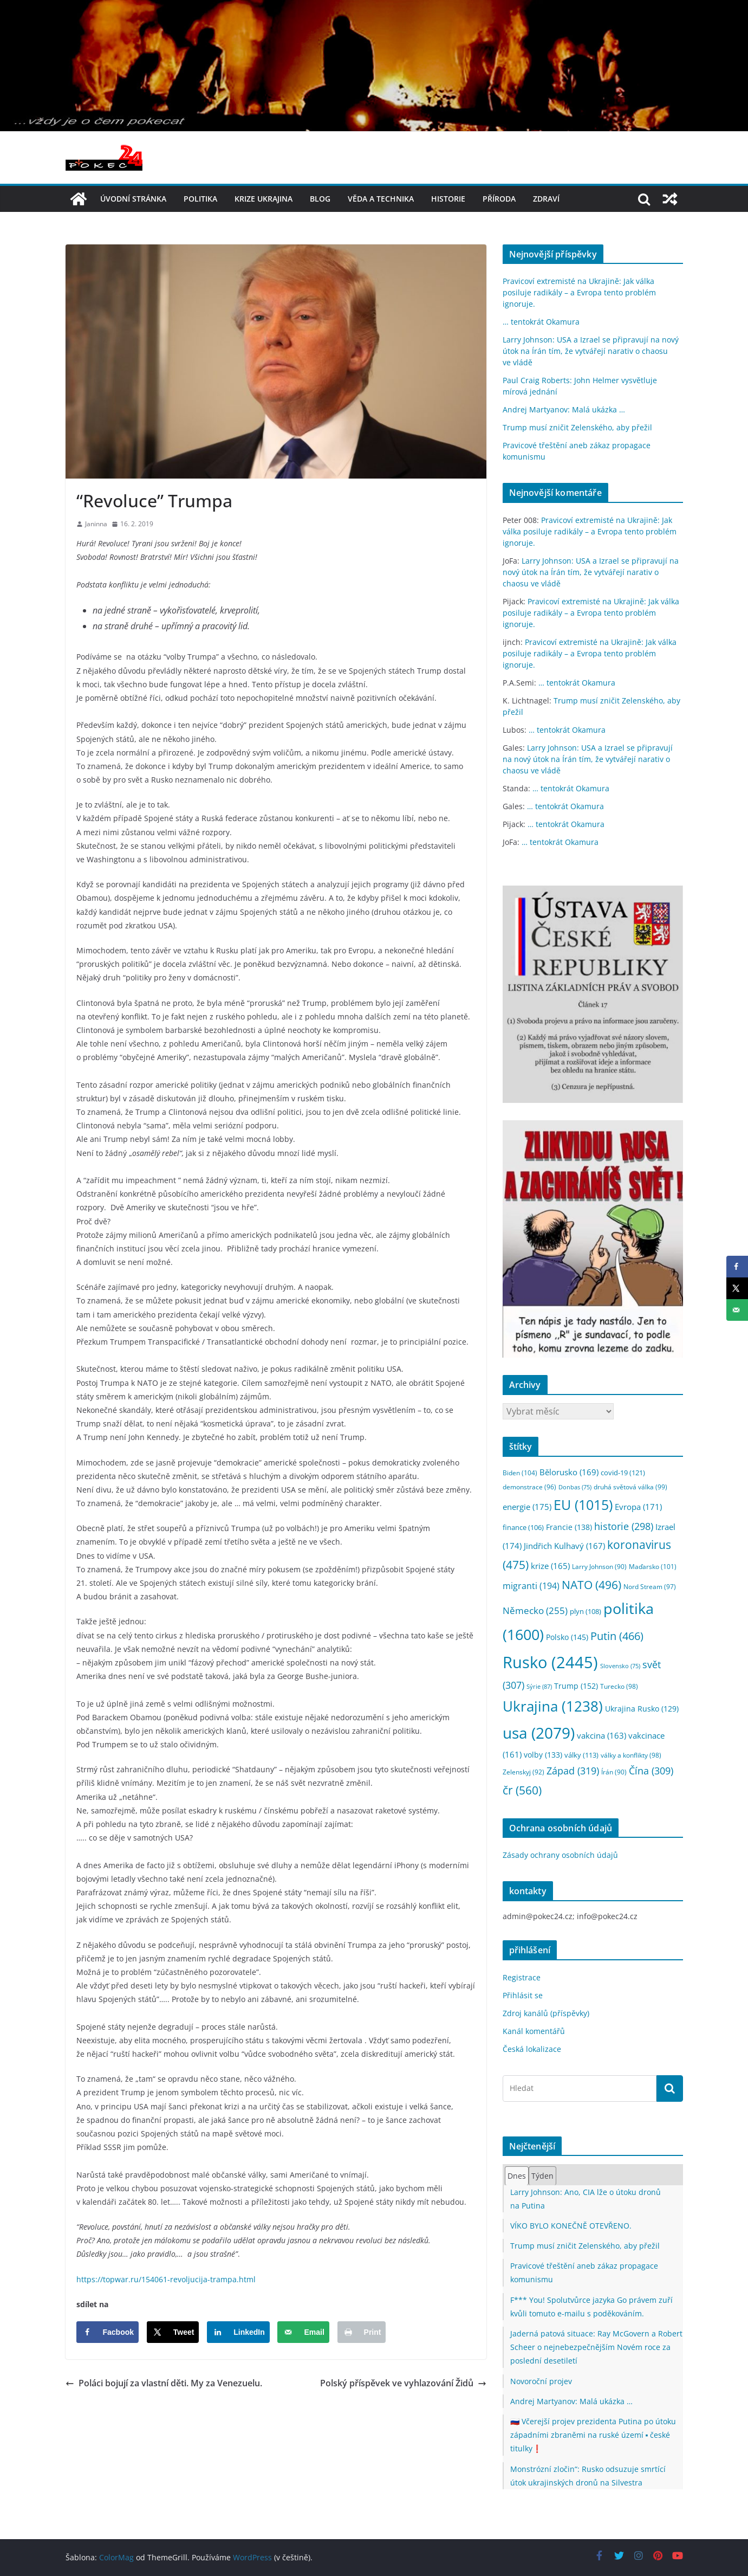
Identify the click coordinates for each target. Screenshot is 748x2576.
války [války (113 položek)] (581, 1755)
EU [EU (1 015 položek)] (583, 1505)
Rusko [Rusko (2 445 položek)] (550, 1662)
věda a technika (381, 198)
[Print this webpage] (361, 2332)
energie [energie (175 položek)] (527, 1506)
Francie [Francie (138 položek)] (569, 1527)
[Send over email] (303, 2332)
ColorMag (116, 2557)
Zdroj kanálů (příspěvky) (546, 2013)
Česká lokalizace (532, 2049)
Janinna (96, 523)
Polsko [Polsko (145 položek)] (567, 1637)
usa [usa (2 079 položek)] (539, 1732)
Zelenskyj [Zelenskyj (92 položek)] (523, 1771)
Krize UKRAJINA (263, 198)
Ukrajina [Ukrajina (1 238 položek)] (553, 1706)
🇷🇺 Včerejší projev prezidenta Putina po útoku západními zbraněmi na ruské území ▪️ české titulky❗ (593, 2435)
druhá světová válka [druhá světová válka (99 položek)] (630, 1487)
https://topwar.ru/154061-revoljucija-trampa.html (166, 2279)
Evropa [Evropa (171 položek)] (638, 1506)
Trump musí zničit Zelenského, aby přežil (577, 427)
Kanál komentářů (534, 2031)
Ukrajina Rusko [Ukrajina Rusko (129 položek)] (642, 1709)
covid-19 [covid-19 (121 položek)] (623, 1472)
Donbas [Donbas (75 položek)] (574, 1487)
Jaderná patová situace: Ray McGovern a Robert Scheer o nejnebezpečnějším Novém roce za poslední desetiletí (596, 2347)
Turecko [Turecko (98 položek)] (619, 1686)
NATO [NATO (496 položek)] (591, 1584)
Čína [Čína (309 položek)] (651, 1770)
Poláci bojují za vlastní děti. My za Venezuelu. (164, 2383)
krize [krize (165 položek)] (550, 1565)
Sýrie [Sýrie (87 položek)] (539, 1686)
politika (200, 198)
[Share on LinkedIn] (238, 2332)
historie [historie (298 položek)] (623, 1526)
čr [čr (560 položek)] (522, 1790)
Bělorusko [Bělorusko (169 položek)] (569, 1472)
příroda (499, 198)
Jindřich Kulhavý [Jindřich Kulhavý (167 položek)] (564, 1545)
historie (448, 198)
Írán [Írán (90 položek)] (614, 1772)
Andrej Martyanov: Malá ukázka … (564, 409)
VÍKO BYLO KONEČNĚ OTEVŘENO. (571, 2225)
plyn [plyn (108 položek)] (585, 1611)
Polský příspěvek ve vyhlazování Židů (403, 2383)
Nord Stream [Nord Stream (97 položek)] (649, 1586)
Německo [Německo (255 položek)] (535, 1610)
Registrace (522, 1977)
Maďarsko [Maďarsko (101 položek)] (653, 1566)
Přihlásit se (523, 1995)
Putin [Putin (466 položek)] (616, 1635)
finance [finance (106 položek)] (523, 1527)
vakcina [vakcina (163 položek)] (601, 1735)
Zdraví (546, 198)
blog (320, 198)
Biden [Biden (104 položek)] (520, 1472)
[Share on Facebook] (107, 2332)
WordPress (252, 2557)
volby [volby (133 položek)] (543, 1754)
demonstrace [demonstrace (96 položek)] (529, 1487)
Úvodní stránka (133, 198)
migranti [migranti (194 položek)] (531, 1586)
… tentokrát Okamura (541, 322)
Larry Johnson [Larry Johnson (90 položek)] (599, 1567)
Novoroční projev (541, 2381)
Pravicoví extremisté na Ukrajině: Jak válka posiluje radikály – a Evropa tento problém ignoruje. (579, 292)
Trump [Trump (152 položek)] (576, 1686)
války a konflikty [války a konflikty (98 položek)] (631, 1755)
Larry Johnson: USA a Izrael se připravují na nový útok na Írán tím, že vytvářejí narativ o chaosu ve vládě (591, 350)
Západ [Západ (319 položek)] (573, 1770)
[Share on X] (173, 2332)
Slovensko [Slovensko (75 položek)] (620, 1666)
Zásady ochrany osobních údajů (560, 1855)
